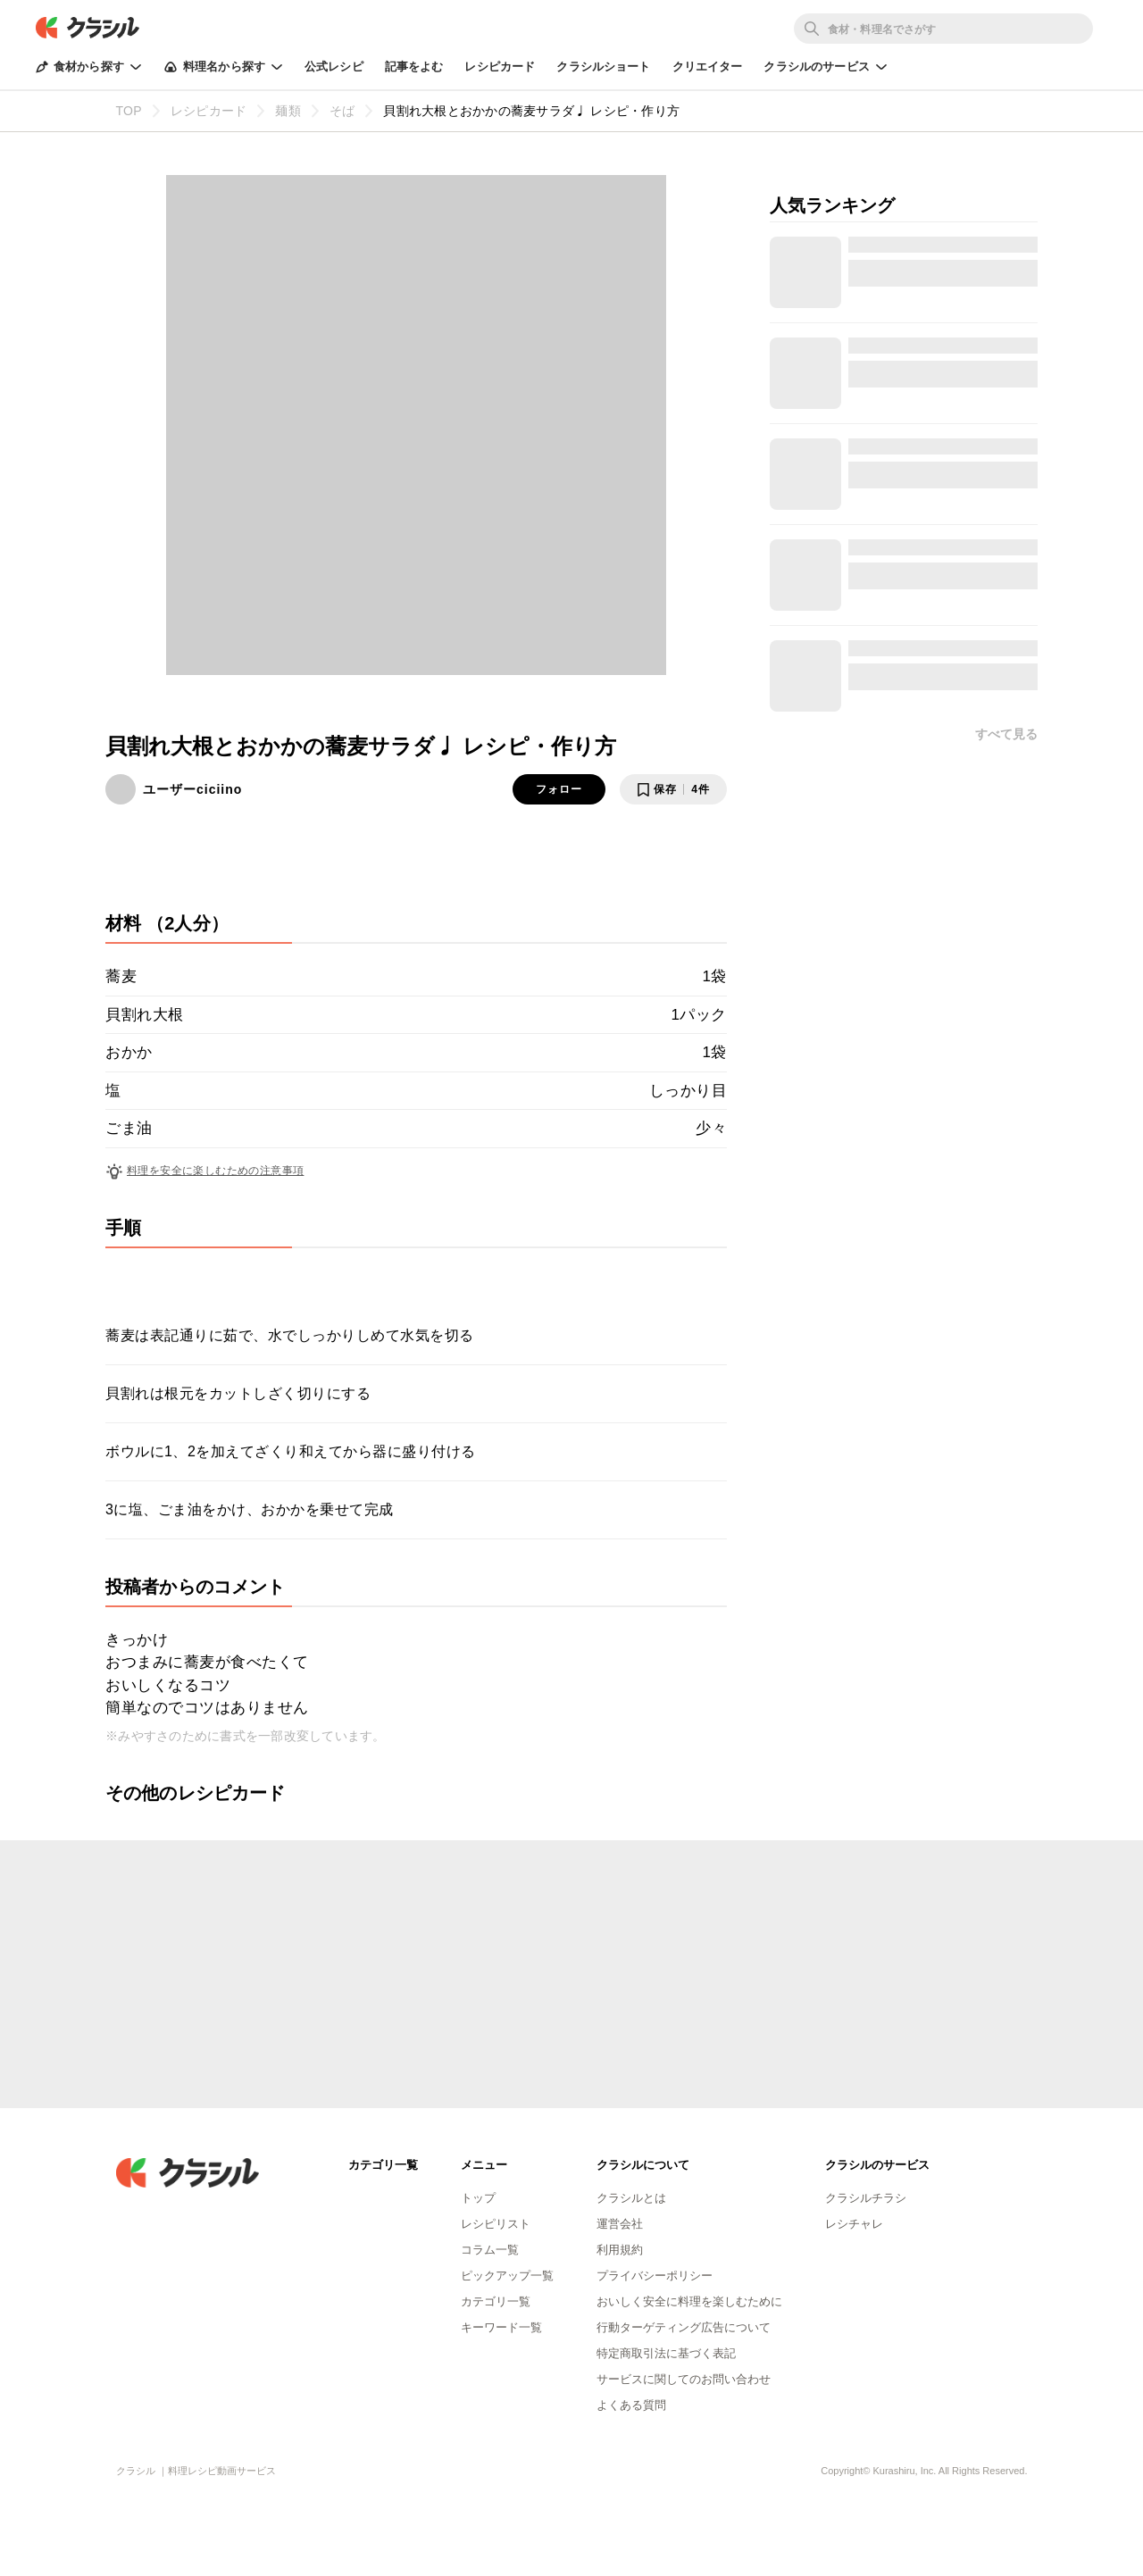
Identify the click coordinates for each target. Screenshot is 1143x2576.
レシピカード (499, 66)
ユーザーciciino (192, 789)
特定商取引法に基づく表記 (666, 2353)
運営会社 (620, 2223)
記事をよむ (414, 66)
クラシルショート (603, 66)
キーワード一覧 (501, 2327)
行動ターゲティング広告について (684, 2327)
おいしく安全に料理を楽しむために (689, 2301)
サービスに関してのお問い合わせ (684, 2379)
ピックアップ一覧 (507, 2275)
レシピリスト (495, 2223)
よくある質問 (631, 2405)
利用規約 (620, 2249)
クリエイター (707, 66)
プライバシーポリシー (655, 2275)
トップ (478, 2198)
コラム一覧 (490, 2249)
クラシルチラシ (865, 2198)
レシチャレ (854, 2223)
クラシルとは (631, 2198)
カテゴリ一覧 (495, 2301)
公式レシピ (334, 66)
